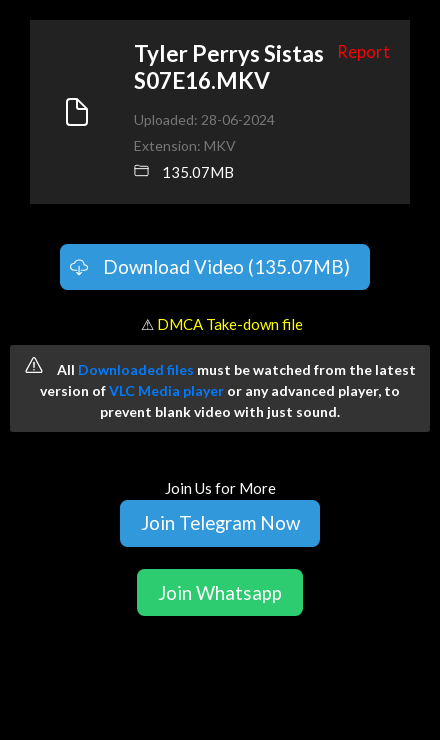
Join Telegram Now (220, 522)
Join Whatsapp (220, 592)
